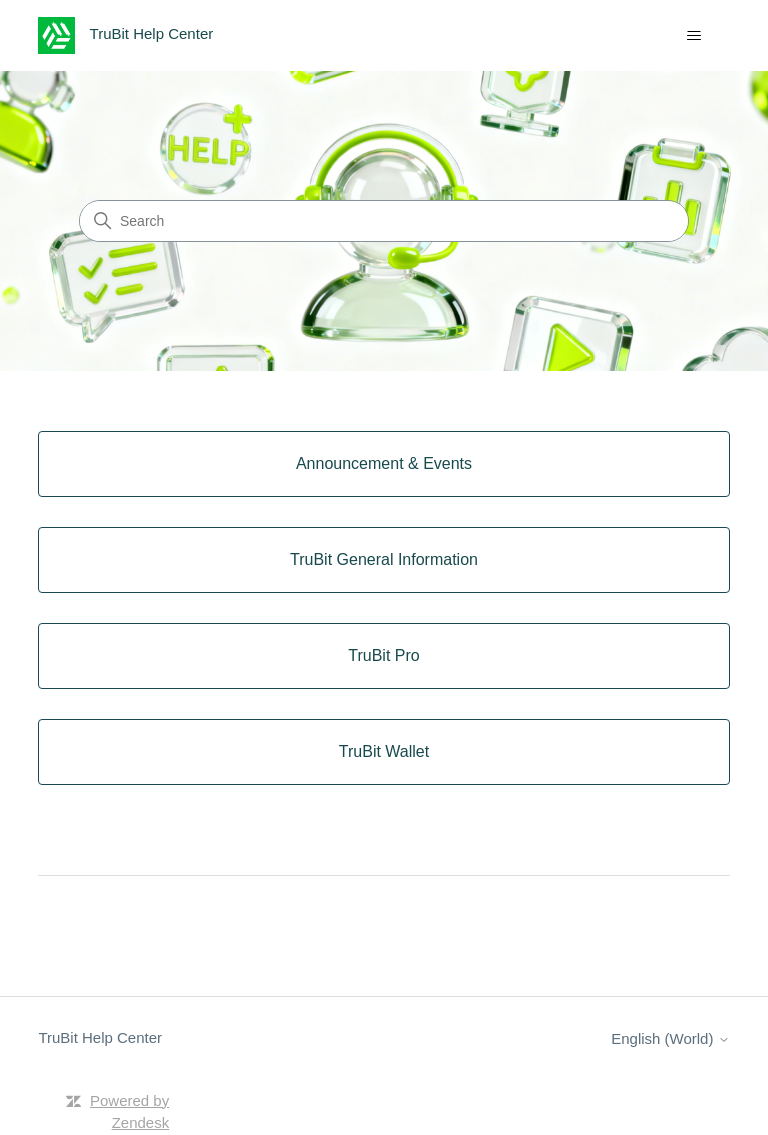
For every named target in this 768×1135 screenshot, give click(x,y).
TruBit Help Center (100, 1037)
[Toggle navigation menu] (694, 36)
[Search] (384, 221)
